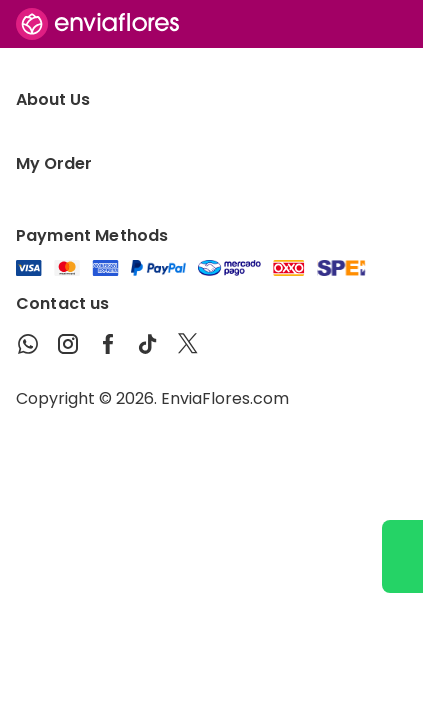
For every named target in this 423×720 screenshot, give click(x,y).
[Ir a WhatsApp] (402, 556)
